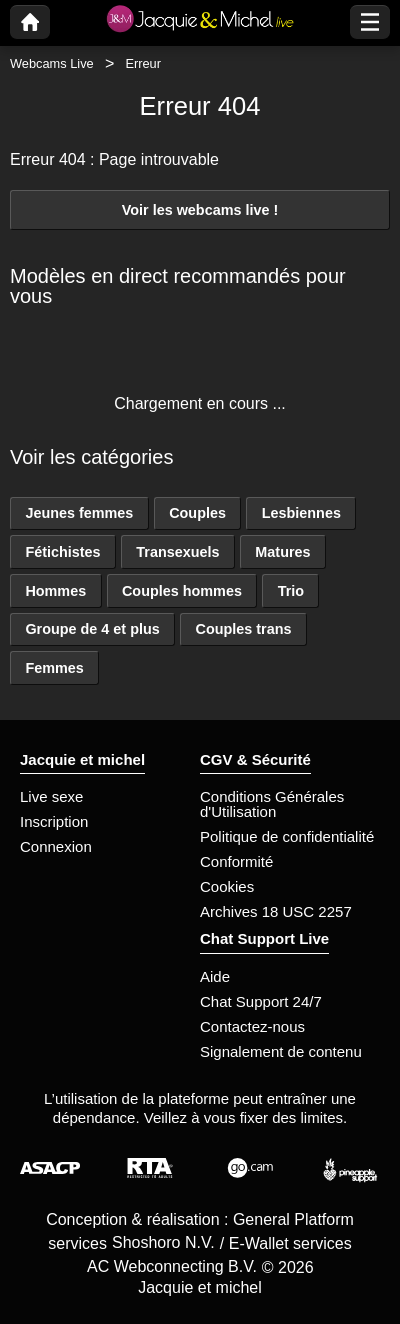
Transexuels (177, 552)
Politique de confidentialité (287, 836)
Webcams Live (52, 63)
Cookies (227, 886)
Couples (197, 513)
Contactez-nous (252, 1026)
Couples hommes (182, 591)
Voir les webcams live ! (200, 210)
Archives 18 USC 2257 (276, 911)
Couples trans (244, 629)
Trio (291, 591)
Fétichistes (62, 552)
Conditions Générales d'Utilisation (272, 804)
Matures (282, 552)
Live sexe (51, 796)
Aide (215, 976)
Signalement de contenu (281, 1051)
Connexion (56, 846)
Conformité (236, 861)
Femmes (54, 668)
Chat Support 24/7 (261, 1001)
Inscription (54, 821)
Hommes (55, 591)
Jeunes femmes (79, 513)
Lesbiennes (301, 513)
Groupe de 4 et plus (92, 629)
